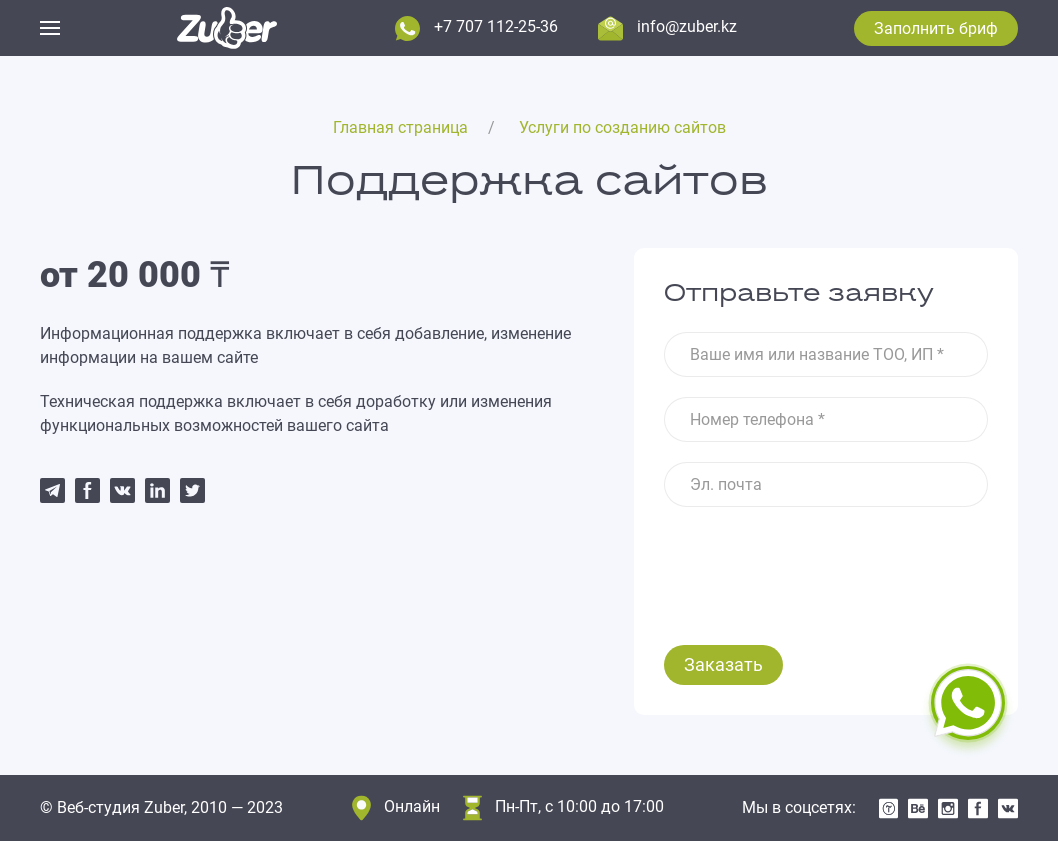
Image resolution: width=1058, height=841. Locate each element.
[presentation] (816, 566)
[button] (50, 28)
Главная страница (400, 127)
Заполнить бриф (936, 28)
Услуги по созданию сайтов (622, 127)
